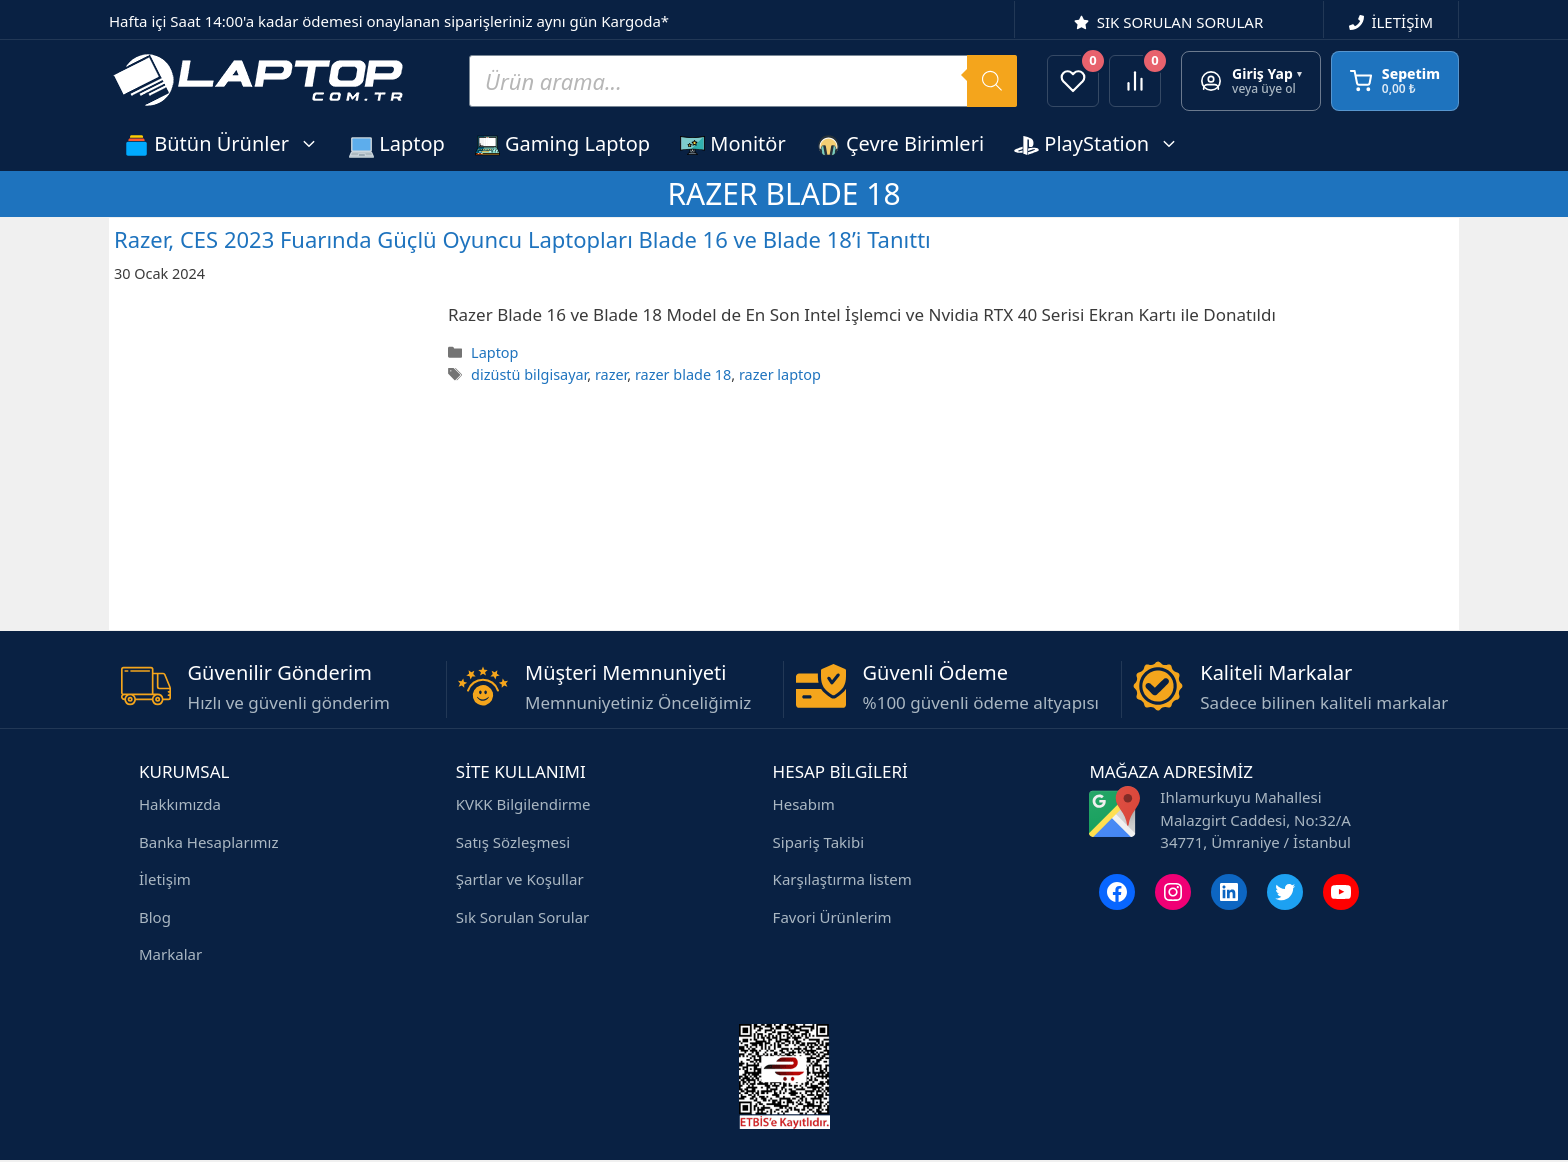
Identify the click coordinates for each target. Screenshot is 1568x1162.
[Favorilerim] (1073, 81)
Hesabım (804, 804)
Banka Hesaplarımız (208, 842)
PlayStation (1104, 143)
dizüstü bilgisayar (529, 374)
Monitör (733, 144)
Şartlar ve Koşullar (520, 879)
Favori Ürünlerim (832, 917)
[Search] (992, 81)
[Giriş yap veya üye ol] (1251, 81)
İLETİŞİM (1402, 22)
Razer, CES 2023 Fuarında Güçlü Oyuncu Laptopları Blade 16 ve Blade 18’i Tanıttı (522, 239)
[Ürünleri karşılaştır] (1135, 81)
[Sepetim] (1395, 81)
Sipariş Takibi (818, 842)
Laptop (397, 144)
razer (611, 374)
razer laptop (780, 374)
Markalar (170, 954)
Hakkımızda (180, 804)
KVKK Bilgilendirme (523, 804)
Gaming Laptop (562, 144)
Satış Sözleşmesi (513, 842)
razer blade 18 (683, 374)
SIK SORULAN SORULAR (1180, 22)
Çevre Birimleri (900, 144)
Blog (155, 917)
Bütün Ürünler (229, 143)
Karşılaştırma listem (842, 879)
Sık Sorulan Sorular (523, 917)
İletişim (165, 879)
